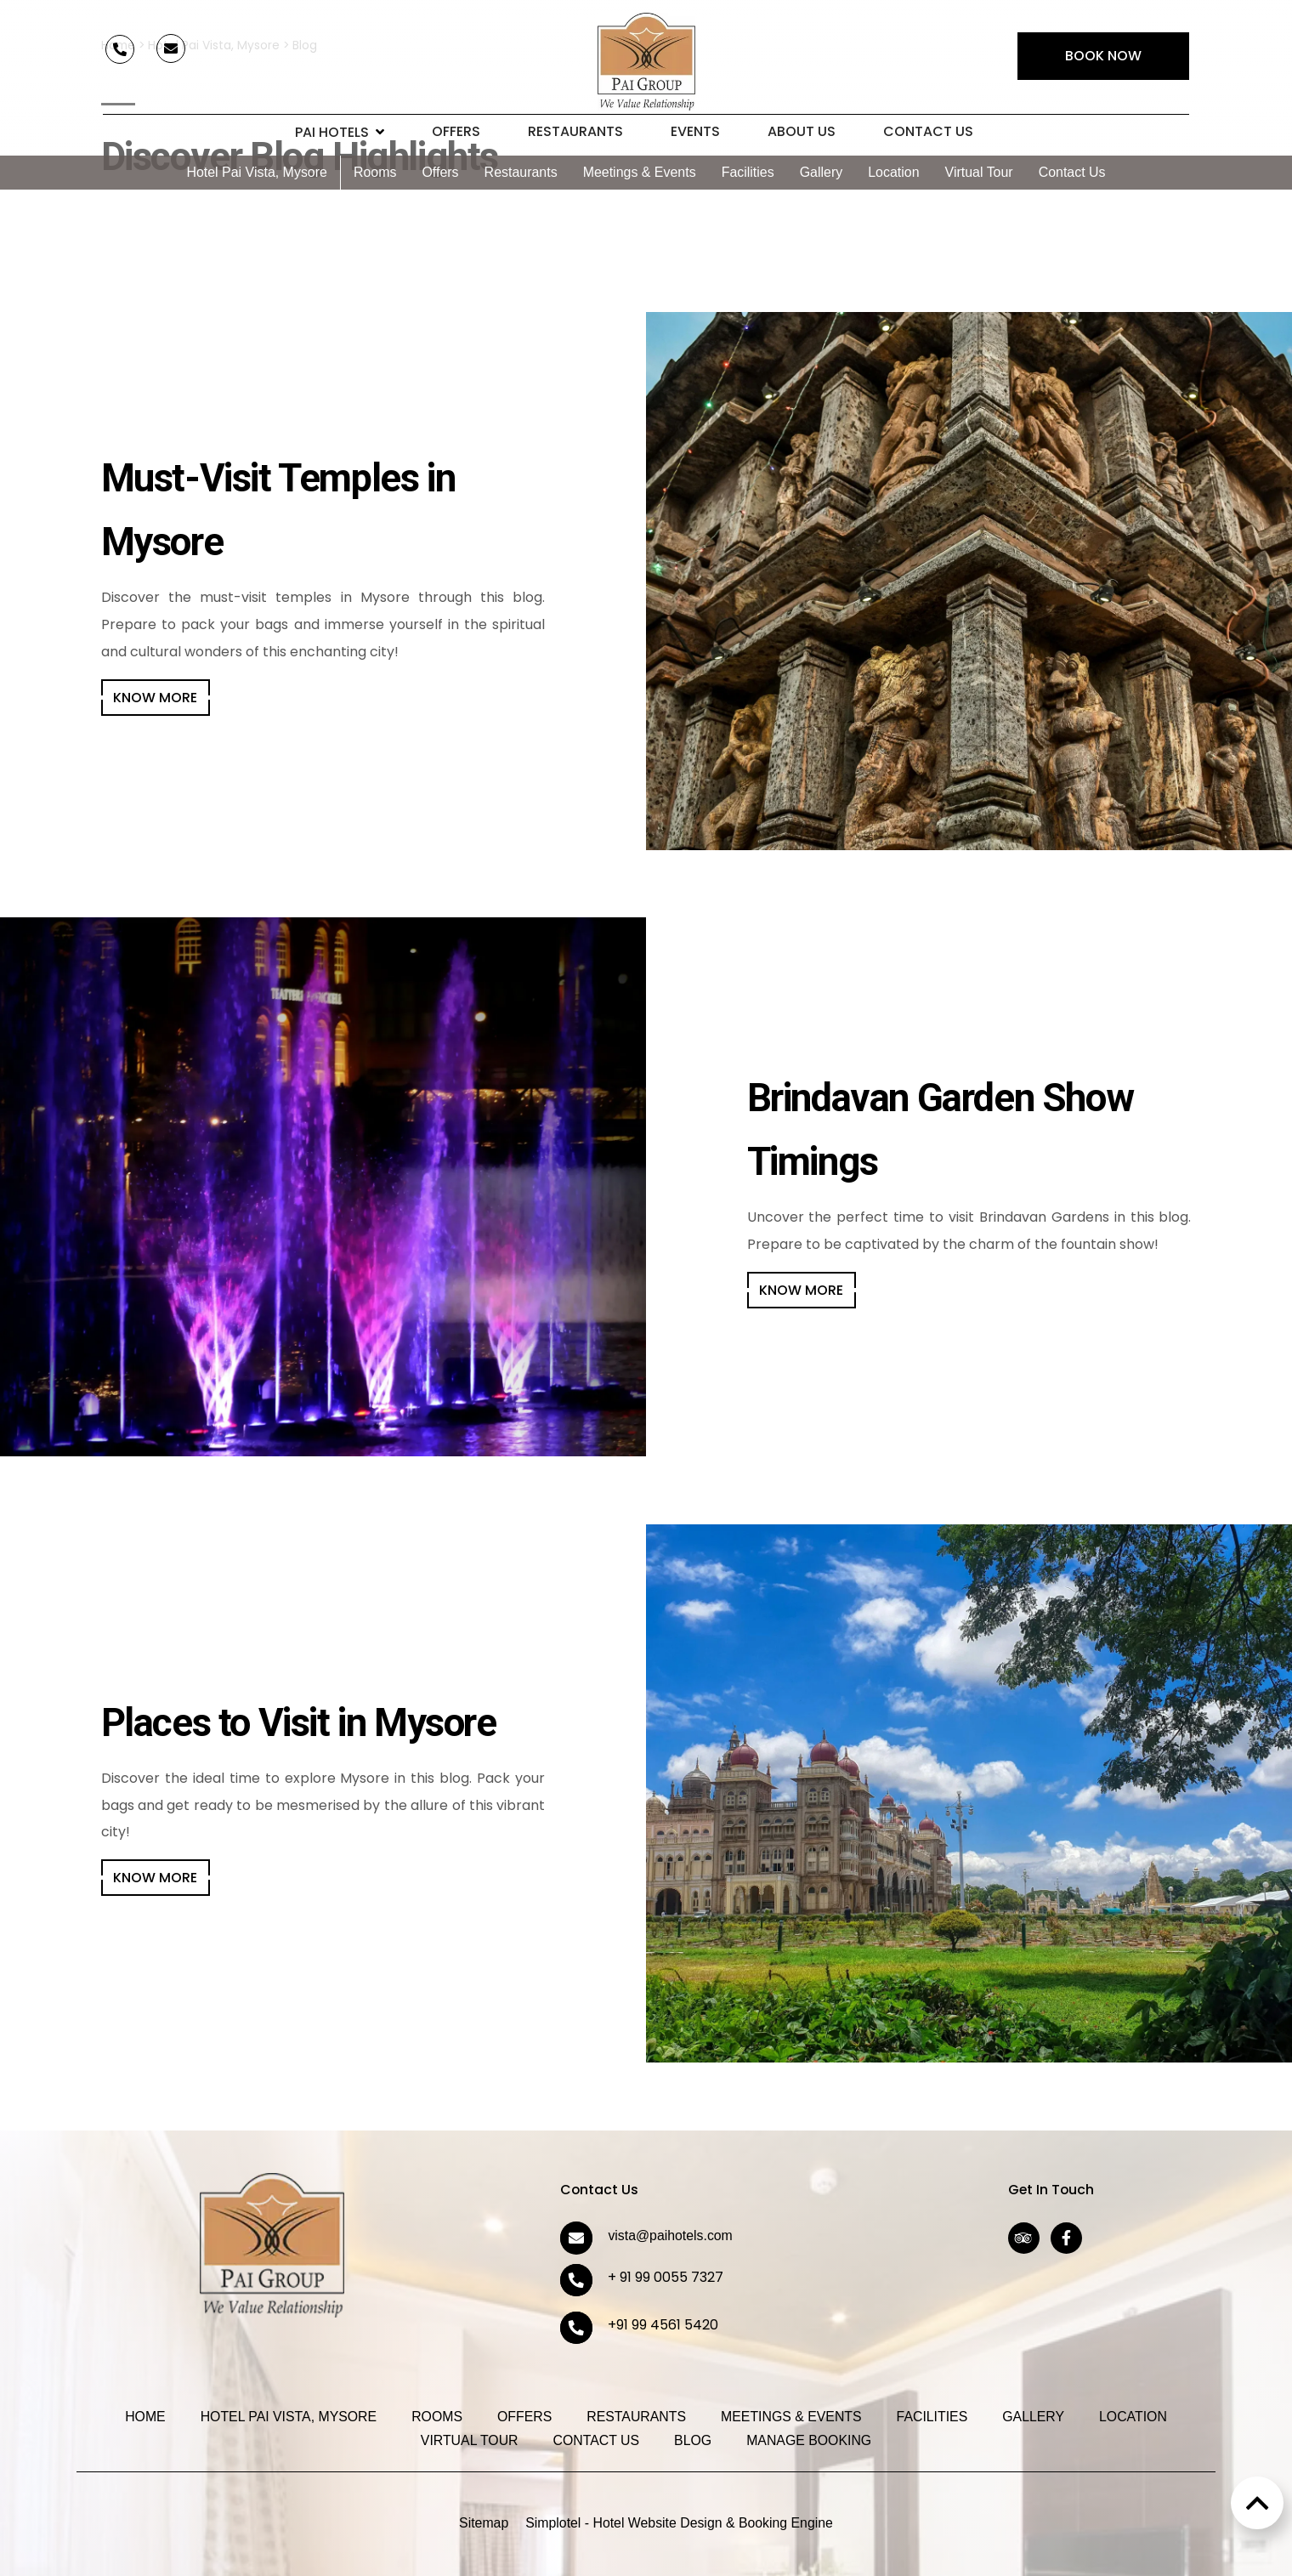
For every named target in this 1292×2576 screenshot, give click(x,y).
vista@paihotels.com (670, 2235)
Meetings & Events (639, 172)
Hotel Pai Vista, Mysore (256, 172)
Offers (456, 131)
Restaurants (575, 131)
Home (145, 2416)
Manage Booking (808, 2440)
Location (893, 172)
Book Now (1103, 55)
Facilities (748, 172)
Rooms (375, 172)
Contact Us (928, 131)
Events (695, 131)
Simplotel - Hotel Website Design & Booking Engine (679, 2523)
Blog (692, 2440)
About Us (802, 131)
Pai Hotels (339, 132)
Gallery (821, 172)
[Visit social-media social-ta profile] (1024, 2238)
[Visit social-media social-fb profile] (1066, 2238)
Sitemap (483, 2523)
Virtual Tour (979, 172)
